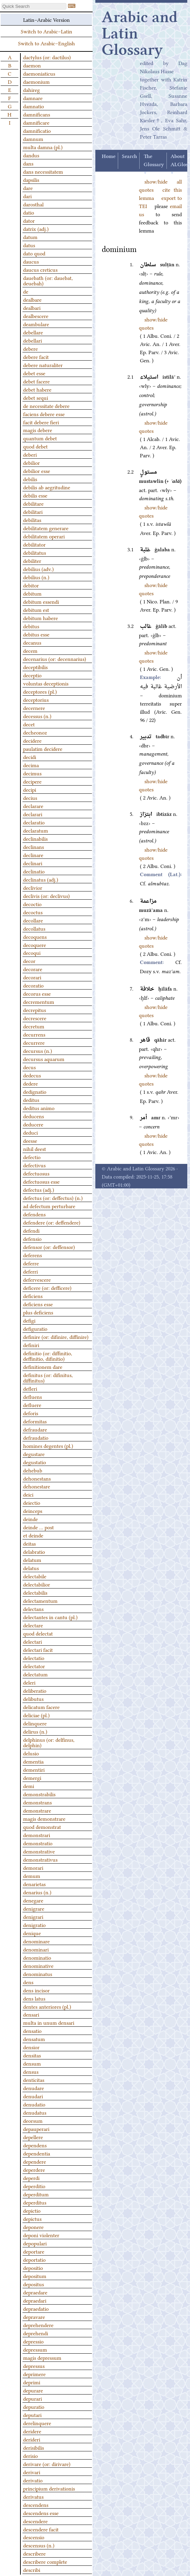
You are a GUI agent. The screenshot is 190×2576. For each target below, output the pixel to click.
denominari (36, 1949)
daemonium (36, 81)
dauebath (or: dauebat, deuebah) (48, 280)
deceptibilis (35, 666)
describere (34, 2553)
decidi (29, 756)
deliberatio (34, 1690)
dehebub (32, 1470)
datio (28, 212)
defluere (32, 1404)
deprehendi (35, 2333)
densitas (32, 2055)
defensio (32, 1238)
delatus (31, 1567)
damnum (33, 138)
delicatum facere (41, 1706)
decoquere (34, 944)
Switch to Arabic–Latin (46, 31)
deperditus (34, 2202)
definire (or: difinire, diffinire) (56, 1336)
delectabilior (36, 1584)
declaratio (34, 822)
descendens (35, 2504)
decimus (32, 773)
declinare (33, 854)
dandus (31, 155)
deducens (33, 1116)
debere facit (36, 356)
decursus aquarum (43, 1058)
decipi (29, 789)
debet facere (36, 381)
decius (30, 797)
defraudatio (35, 1437)
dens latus (34, 1998)
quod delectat (38, 1633)
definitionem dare (42, 1366)
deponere (33, 2226)
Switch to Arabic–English (46, 43)
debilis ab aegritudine (46, 487)
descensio (33, 2537)
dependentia (36, 2153)
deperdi (31, 2177)
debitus (31, 626)
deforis (30, 1413)
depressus (34, 2365)
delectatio (33, 1657)
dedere (30, 1083)
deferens (32, 1255)
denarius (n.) (37, 1892)
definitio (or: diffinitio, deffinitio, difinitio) (47, 1355)
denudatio (34, 2104)
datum (30, 236)
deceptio (32, 675)
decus (29, 1067)
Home (108, 156)
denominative (38, 1965)
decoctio (32, 903)
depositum (34, 2275)
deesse (30, 1140)
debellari (32, 340)
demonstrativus (40, 1859)
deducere (33, 1124)
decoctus (33, 912)
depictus (32, 2218)
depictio (32, 2210)
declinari (32, 863)
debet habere (37, 389)
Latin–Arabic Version (46, 19)
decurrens (34, 1034)
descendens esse (41, 2512)
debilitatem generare (45, 528)
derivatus (33, 2496)
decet (29, 724)
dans (28, 163)
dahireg (31, 89)
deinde (30, 1518)
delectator (34, 1666)
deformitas (35, 1421)
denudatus (34, 2112)
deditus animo (38, 1107)
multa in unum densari (48, 2022)
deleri (29, 1682)
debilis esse (35, 495)
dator (29, 220)
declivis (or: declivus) (46, 895)
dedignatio (34, 1091)
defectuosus (36, 1173)
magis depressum (42, 2357)
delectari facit (38, 1649)
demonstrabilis (39, 1794)
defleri (30, 1388)
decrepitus (34, 1009)
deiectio (31, 1502)
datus (29, 245)
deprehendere (38, 2324)
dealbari (32, 307)
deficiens (33, 1295)
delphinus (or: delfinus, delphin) (49, 1742)
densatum (34, 2038)
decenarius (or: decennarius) (54, 658)
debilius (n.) (36, 577)
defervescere (37, 1279)
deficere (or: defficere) (47, 1287)
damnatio (33, 106)
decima (31, 765)
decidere (32, 740)
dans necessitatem (43, 171)
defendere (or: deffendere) (51, 1222)
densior (31, 2047)
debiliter (32, 560)
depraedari (34, 2300)
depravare (34, 2316)
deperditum (36, 2194)
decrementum (38, 1001)
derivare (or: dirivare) (46, 2463)
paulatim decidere (42, 748)
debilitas (32, 519)
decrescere (34, 1018)
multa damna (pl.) (43, 147)
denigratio (34, 1924)
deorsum (33, 2120)
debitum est (36, 609)
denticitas (33, 2079)
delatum (32, 1559)
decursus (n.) (37, 1050)
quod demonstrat (42, 1826)
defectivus (34, 1165)
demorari (33, 1867)
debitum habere (40, 617)
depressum (35, 2349)
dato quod (34, 253)
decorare (32, 969)
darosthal (33, 204)
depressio (33, 2341)
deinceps (32, 1510)
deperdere (34, 2169)
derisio (30, 2455)
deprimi (31, 2382)
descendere (35, 2521)
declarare (33, 805)
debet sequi (35, 397)
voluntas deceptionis (45, 683)
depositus (33, 2284)
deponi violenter (41, 2235)
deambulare (36, 324)
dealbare (32, 299)
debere (30, 348)
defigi (29, 1320)
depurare (33, 2390)
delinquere (35, 1723)
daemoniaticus (39, 73)
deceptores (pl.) (40, 691)
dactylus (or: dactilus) (47, 57)
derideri (31, 2439)
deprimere (34, 2373)
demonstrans (37, 1802)
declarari (32, 814)
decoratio (33, 985)
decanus (32, 642)
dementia (33, 1761)
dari (27, 196)
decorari (32, 977)
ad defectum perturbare (49, 1206)
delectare (33, 1625)
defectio (32, 1156)
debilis (30, 479)
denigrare (33, 1908)
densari (31, 2014)
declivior (32, 887)
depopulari (35, 2243)
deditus (31, 1099)
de (25, 291)
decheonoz (35, 732)
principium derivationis (49, 2488)
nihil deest (34, 1148)
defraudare (35, 1429)
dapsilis (31, 179)
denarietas (34, 1883)
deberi (30, 454)
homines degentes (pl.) (48, 1445)
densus (30, 2071)
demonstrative (39, 1851)
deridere (32, 2431)
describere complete (45, 2561)
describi (31, 2569)
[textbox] (33, 6)
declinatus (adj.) (40, 879)
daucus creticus (40, 269)
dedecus (32, 1075)
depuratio (33, 2406)
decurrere (34, 1042)
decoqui (32, 952)
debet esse (34, 373)
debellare (33, 332)
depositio (33, 2267)
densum (32, 2063)
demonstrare (37, 1810)
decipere (32, 781)
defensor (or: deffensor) (49, 1246)
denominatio (37, 1957)
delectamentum (40, 1600)
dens (28, 1982)
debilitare (33, 503)
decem (30, 650)
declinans (33, 846)
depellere (33, 2136)
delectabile (34, 1576)
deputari (32, 2414)
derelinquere (37, 2423)
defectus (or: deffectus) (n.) (53, 1197)
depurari (32, 2398)
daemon (32, 65)
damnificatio (37, 130)
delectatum (35, 1674)
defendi (31, 1230)
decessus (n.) (37, 716)
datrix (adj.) (36, 228)
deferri (30, 1271)
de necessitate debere (46, 405)
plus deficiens (38, 1312)
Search (129, 156)
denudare (33, 2087)
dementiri (34, 1769)
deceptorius (36, 699)
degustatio (34, 1462)
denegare (33, 1900)
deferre (31, 1263)
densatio (32, 2030)
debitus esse (36, 634)
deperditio (34, 2186)
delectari (32, 1641)
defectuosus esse (41, 1181)
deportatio (34, 2259)
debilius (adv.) (38, 568)
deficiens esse (38, 1304)
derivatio (33, 2480)
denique (32, 1933)
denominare (36, 1941)
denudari (33, 2096)
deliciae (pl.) (36, 1715)
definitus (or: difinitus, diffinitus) (48, 1377)
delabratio (34, 1551)
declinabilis (35, 838)
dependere (34, 2161)
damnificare (36, 122)
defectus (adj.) (38, 1189)
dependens (35, 2145)
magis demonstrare (44, 1818)
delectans (33, 1608)
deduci (30, 1132)
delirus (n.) (35, 1731)
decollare (33, 920)
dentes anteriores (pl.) (47, 2006)
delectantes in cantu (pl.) (50, 1617)
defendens (34, 1214)
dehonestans (37, 1478)
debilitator (34, 544)
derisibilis (33, 2447)
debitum (32, 593)
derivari (31, 2472)
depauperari (36, 2128)
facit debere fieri (41, 422)
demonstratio (37, 1843)
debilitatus (34, 552)
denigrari (33, 1916)
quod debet (35, 446)
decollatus (34, 928)
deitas (29, 1543)
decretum (33, 1026)
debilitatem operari (44, 536)
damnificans (36, 114)
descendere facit (41, 2529)
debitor (31, 585)
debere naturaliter (43, 364)
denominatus (37, 1973)
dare (28, 187)
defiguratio (35, 1328)
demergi (32, 1777)
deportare (33, 2251)
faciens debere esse (44, 413)
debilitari (33, 511)
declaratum (35, 830)
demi (28, 1785)
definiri (31, 1344)
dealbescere (35, 315)
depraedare (35, 2292)
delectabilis (35, 1592)
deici (28, 1494)
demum (31, 1875)
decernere (34, 707)
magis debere (37, 429)
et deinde (33, 1535)
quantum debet (40, 438)
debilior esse (36, 470)
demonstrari (36, 1834)
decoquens (35, 936)
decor (29, 960)
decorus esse (37, 993)
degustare (34, 1453)
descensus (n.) (38, 2545)
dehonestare (36, 1486)
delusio (31, 1753)
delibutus (33, 1698)
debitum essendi (41, 601)
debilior (31, 462)
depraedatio (36, 2308)
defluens (32, 1396)
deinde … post (38, 1527)
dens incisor (36, 1990)
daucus (31, 261)
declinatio (34, 871)
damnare (33, 97)
